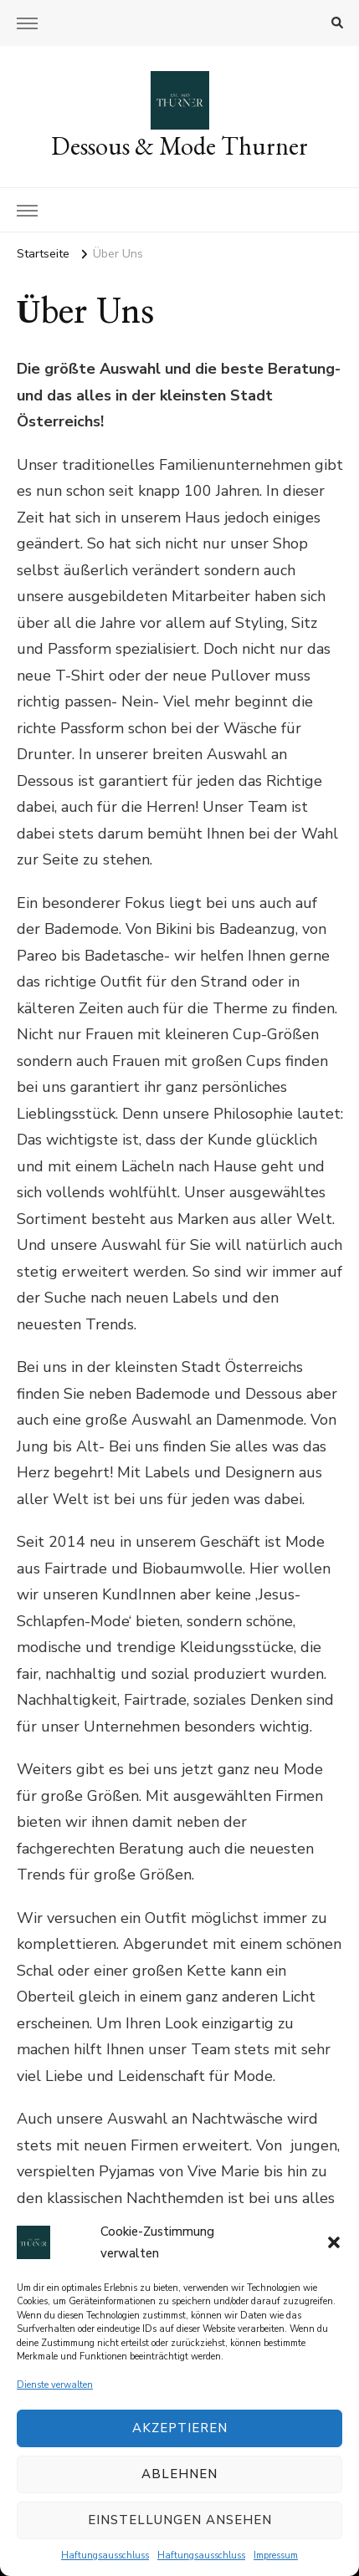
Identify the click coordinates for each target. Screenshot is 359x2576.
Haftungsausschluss (105, 2555)
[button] (334, 2242)
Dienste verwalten (55, 2385)
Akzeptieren (180, 2428)
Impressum (276, 2555)
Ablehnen (179, 2474)
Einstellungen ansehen (180, 2520)
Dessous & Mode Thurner (179, 146)
